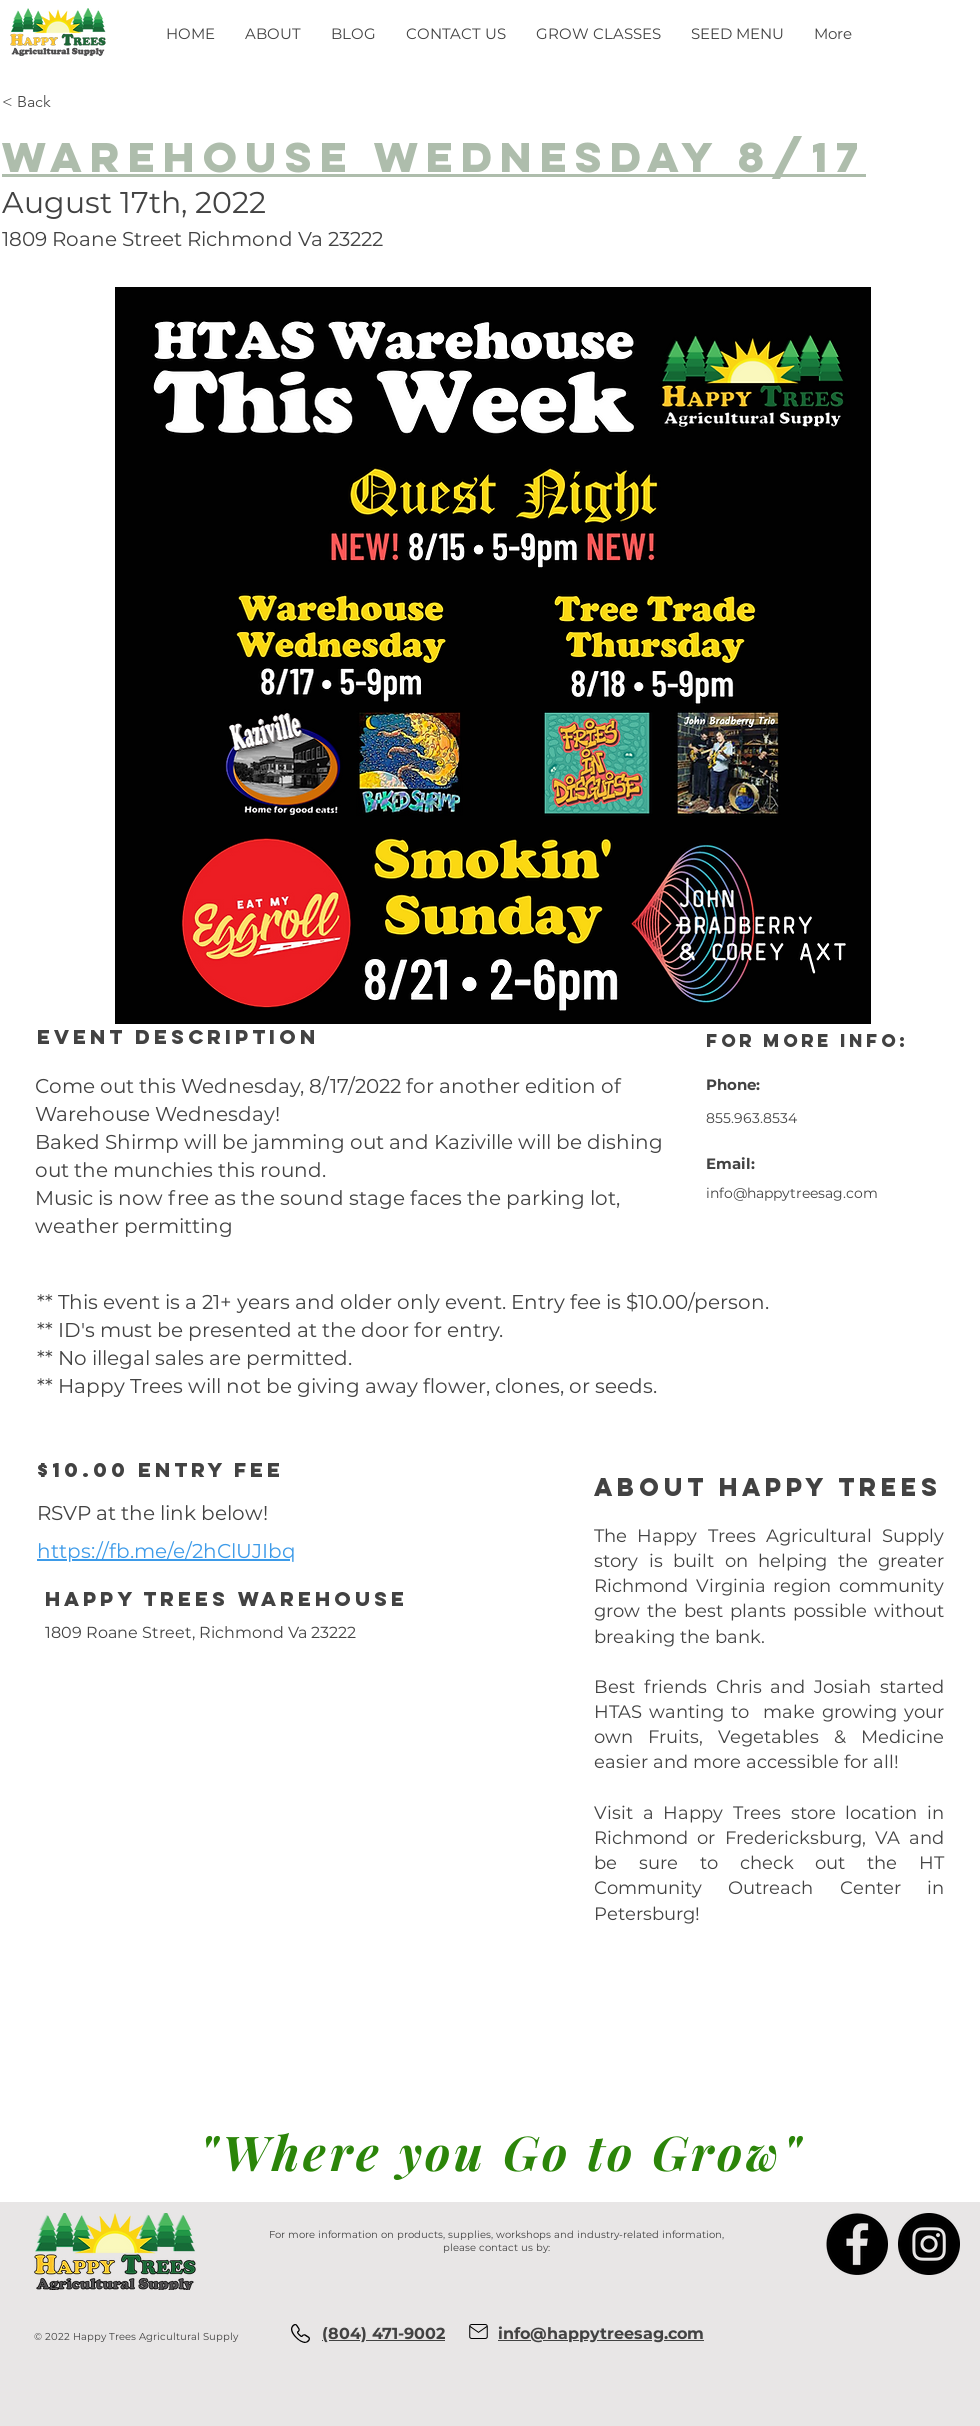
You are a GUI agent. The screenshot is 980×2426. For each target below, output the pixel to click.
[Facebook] (857, 2244)
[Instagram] (929, 2244)
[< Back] (103, 102)
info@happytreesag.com (792, 1193)
